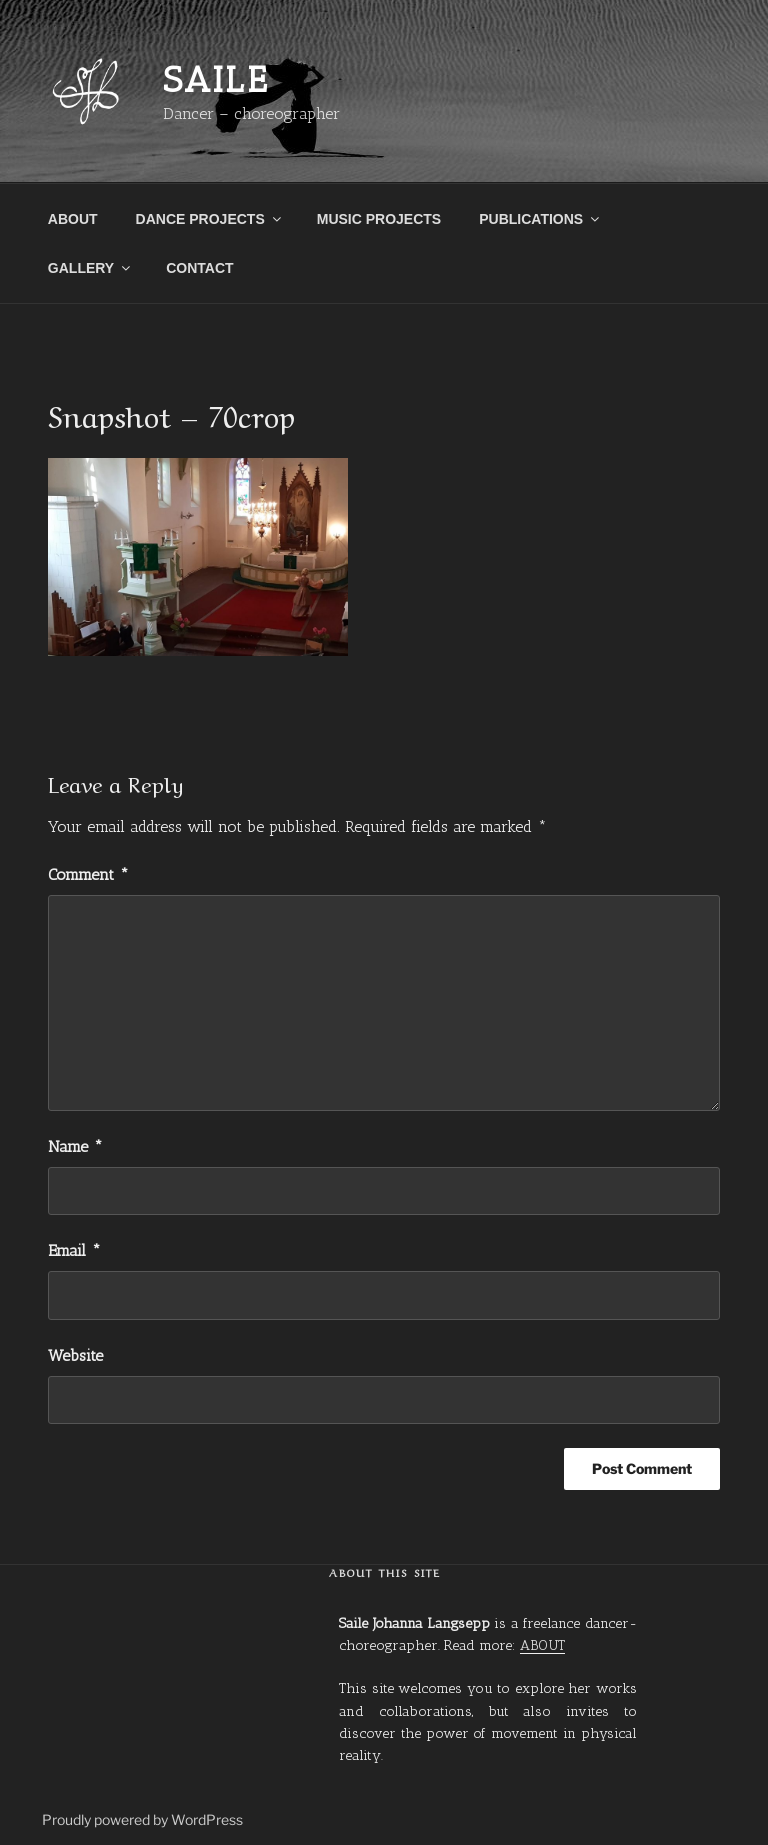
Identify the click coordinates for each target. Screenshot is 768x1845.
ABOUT (73, 219)
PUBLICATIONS (540, 219)
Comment (88, 874)
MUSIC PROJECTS (379, 219)
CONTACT (199, 268)
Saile (216, 79)
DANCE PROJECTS (210, 219)
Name (75, 1146)
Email (74, 1250)
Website (75, 1355)
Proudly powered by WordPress (142, 1819)
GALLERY (90, 268)
